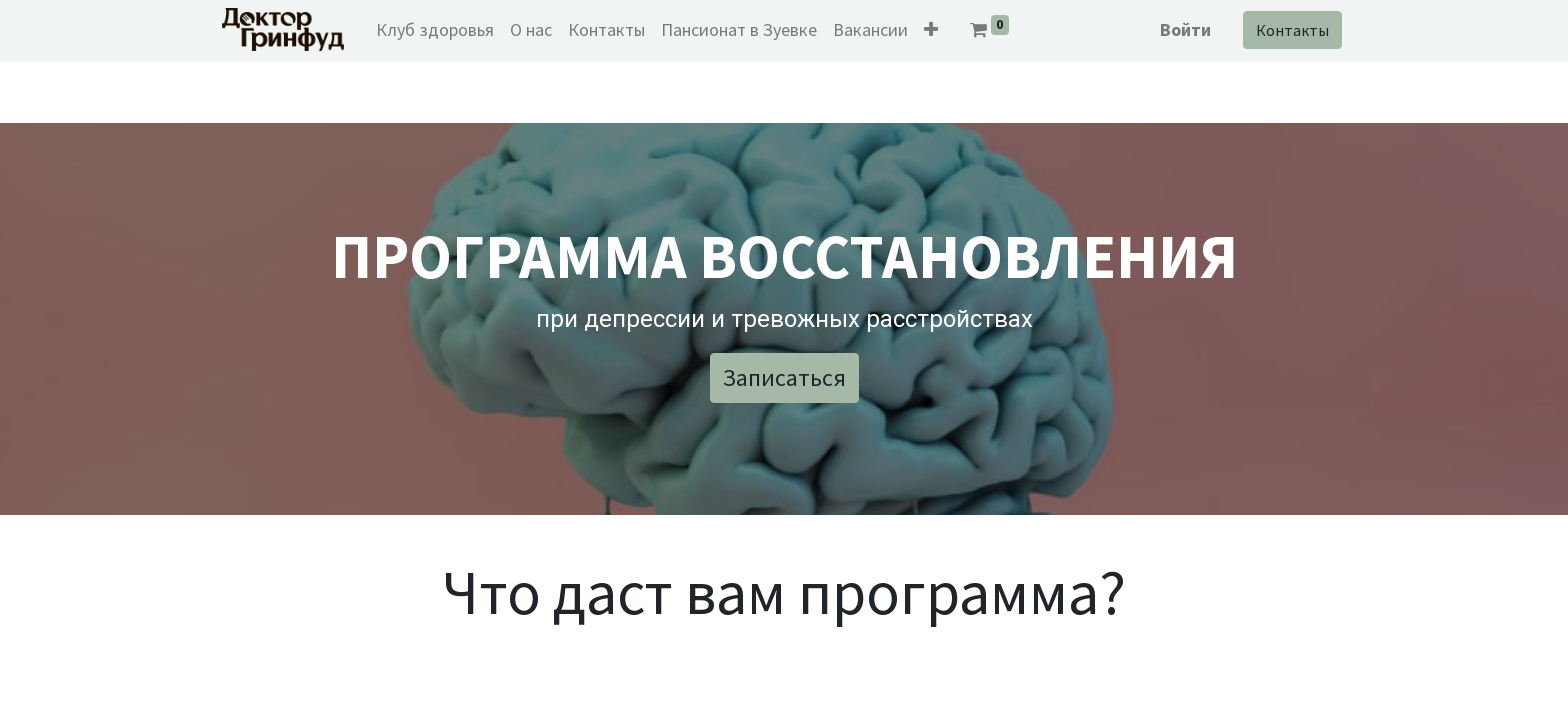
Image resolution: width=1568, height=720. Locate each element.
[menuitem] (442, 29)
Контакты (1285, 30)
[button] (938, 29)
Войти (1178, 29)
